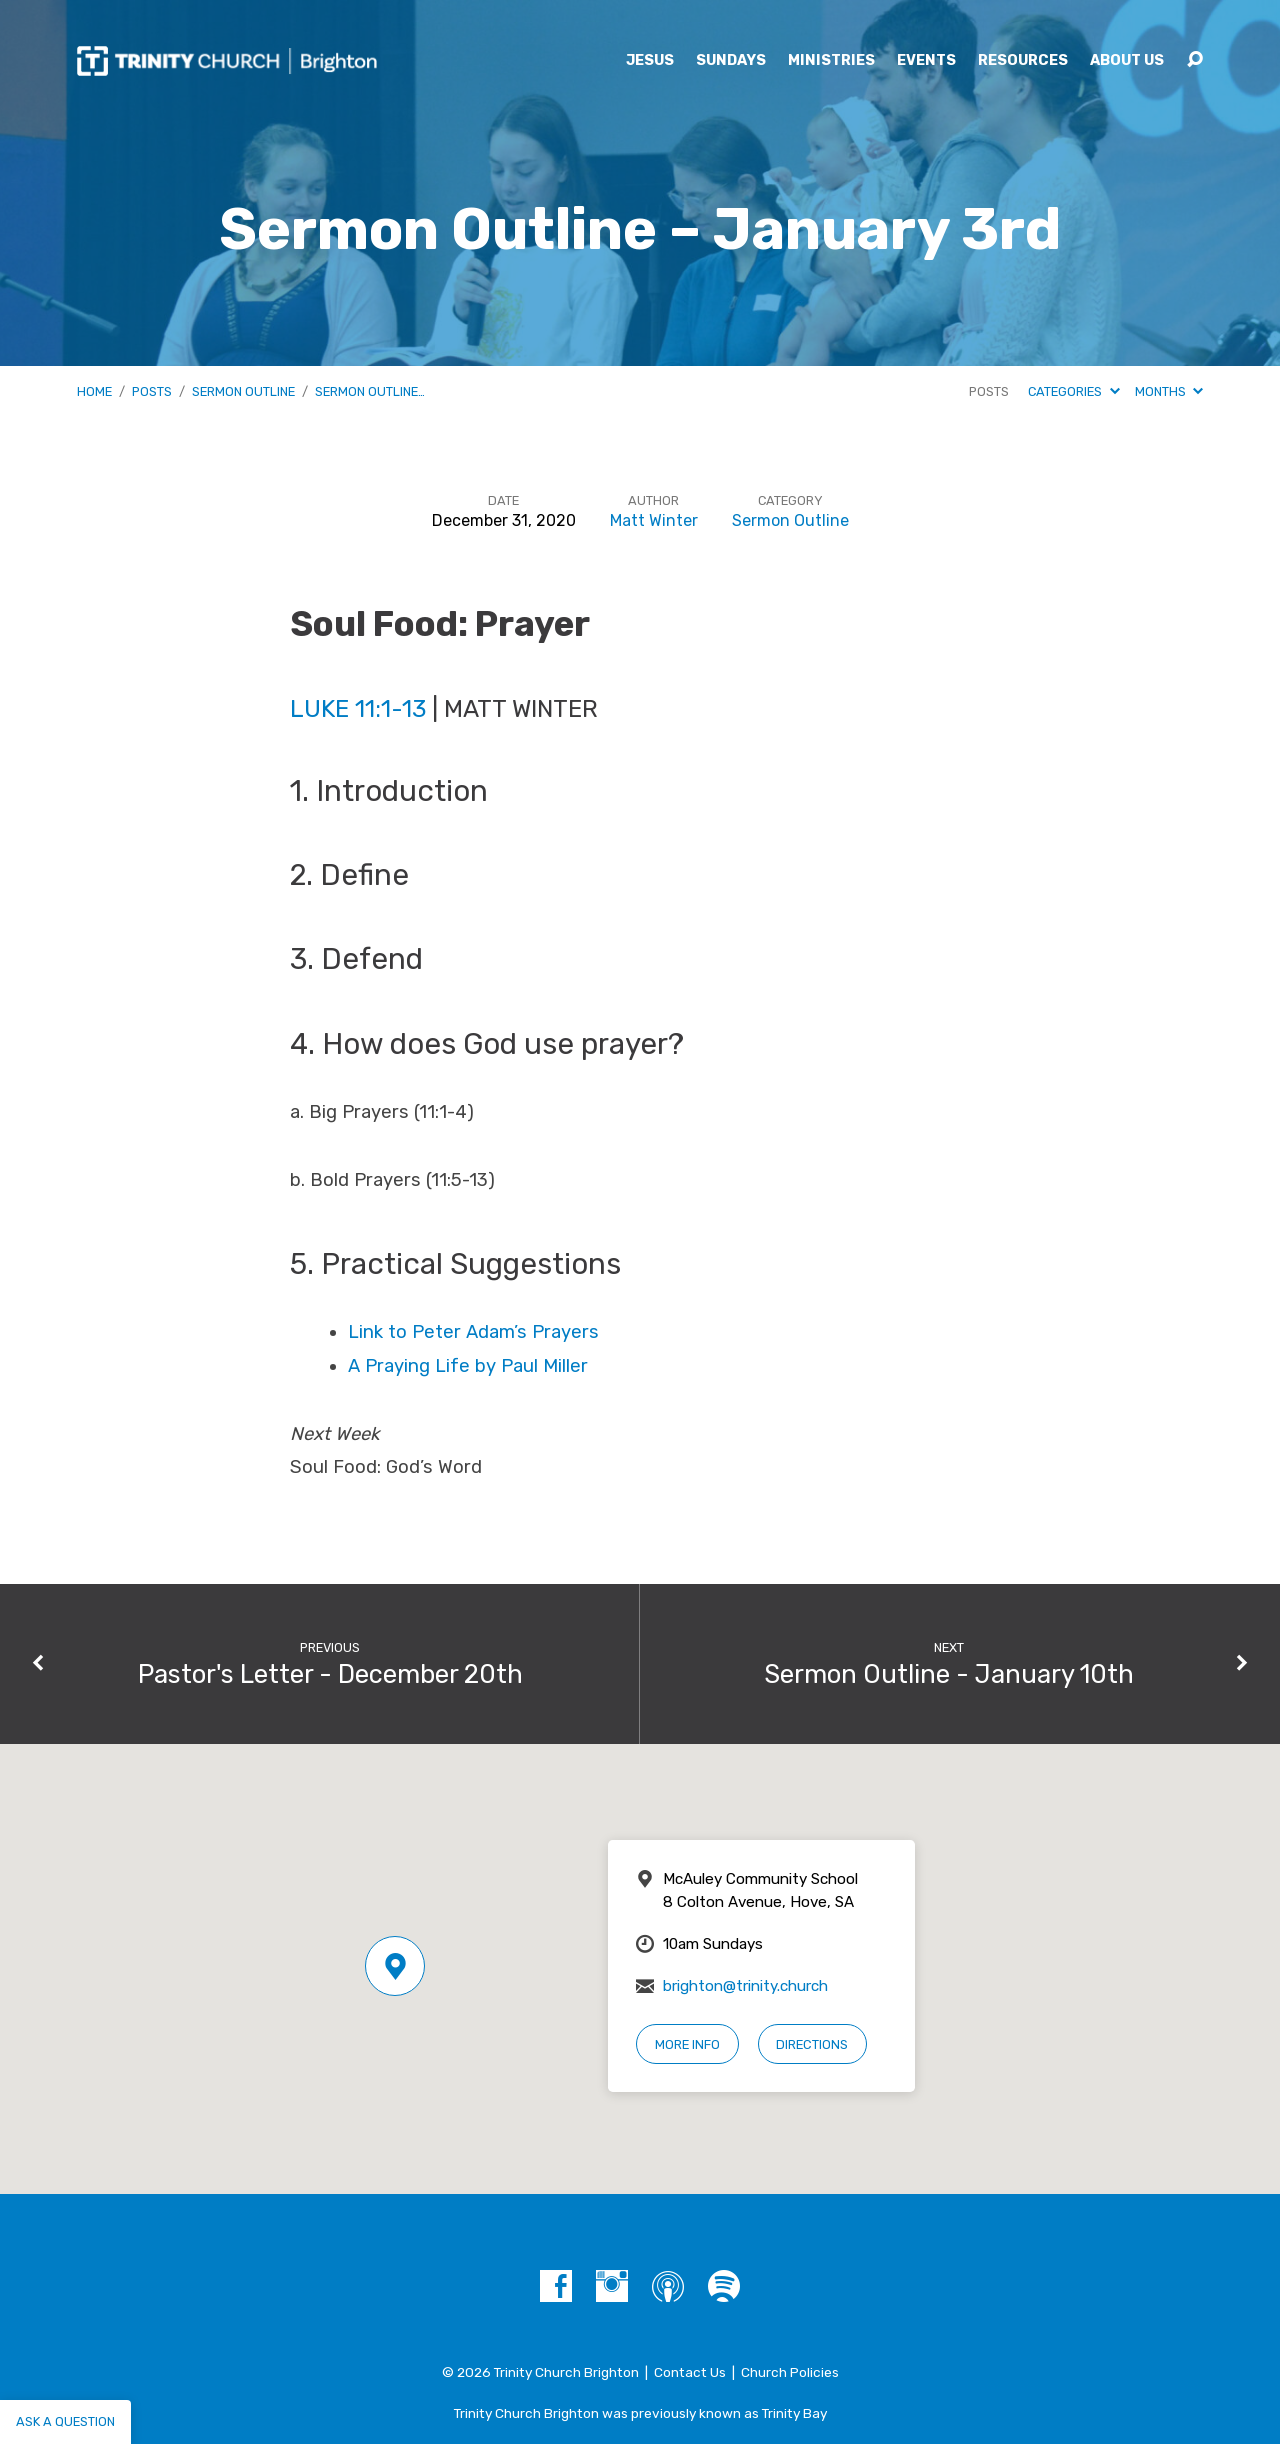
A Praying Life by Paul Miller (468, 1366)
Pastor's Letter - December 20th (330, 1674)
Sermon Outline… (370, 391)
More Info (687, 2044)
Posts (152, 391)
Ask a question (65, 2421)
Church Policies (790, 2372)
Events (926, 61)
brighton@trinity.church (745, 1986)
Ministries (831, 61)
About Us (1127, 61)
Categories (1073, 391)
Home (94, 391)
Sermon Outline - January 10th (949, 1674)
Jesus (650, 61)
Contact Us (690, 2372)
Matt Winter (654, 520)
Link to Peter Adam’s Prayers (473, 1332)
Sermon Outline (243, 391)
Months (1169, 391)
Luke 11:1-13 (358, 708)
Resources (1023, 61)
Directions (812, 2044)
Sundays (731, 61)
